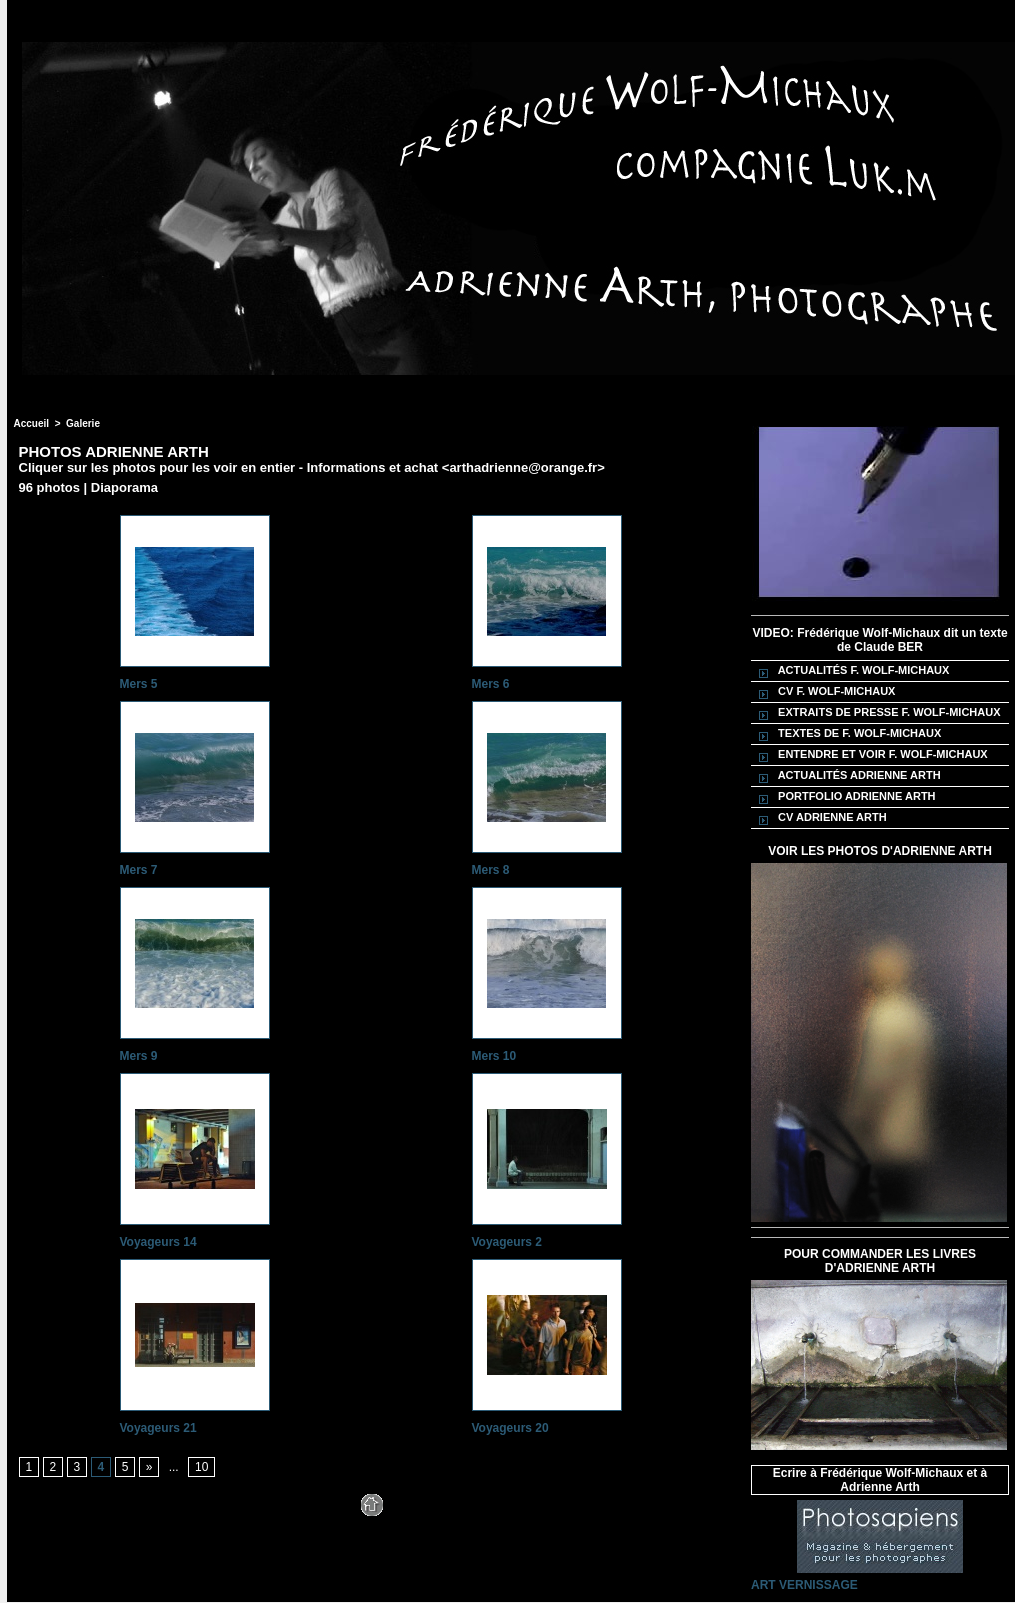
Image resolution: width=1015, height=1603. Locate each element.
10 (201, 1467)
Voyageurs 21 (158, 1428)
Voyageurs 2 (507, 1242)
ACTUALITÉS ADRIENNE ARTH (847, 776)
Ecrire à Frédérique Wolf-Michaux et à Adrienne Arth (880, 1480)
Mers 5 (139, 684)
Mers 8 (491, 870)
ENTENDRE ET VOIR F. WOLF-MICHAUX (870, 755)
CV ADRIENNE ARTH (820, 818)
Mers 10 (494, 1056)
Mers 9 (139, 1056)
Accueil (32, 423)
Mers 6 (491, 684)
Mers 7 (139, 870)
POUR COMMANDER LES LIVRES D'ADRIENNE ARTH (880, 1261)
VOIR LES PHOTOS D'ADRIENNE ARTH (880, 851)
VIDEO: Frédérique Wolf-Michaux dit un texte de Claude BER (879, 640)
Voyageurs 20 (510, 1428)
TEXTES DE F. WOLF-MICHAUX (847, 734)
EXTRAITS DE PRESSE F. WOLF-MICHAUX (877, 713)
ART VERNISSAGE (804, 1585)
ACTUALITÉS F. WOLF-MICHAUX (851, 671)
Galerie (83, 423)
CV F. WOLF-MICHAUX (824, 692)
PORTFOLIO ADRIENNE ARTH (844, 797)
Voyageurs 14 (158, 1242)
